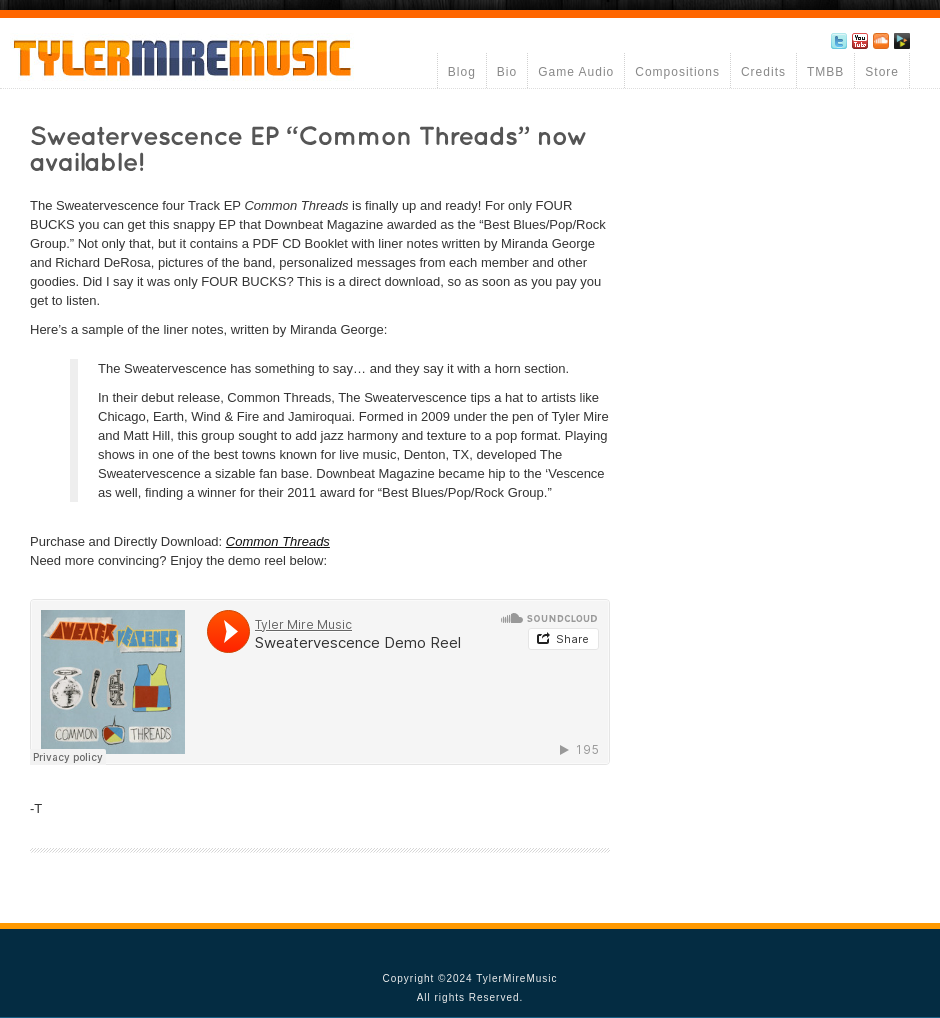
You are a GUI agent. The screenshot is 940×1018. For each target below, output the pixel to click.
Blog (462, 72)
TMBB (825, 72)
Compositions (677, 72)
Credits (763, 72)
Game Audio (576, 72)
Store (882, 72)
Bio (507, 72)
